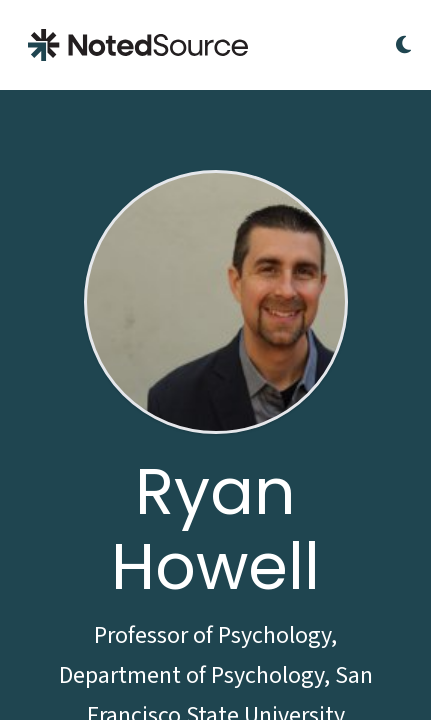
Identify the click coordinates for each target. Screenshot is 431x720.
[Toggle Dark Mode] (403, 45)
